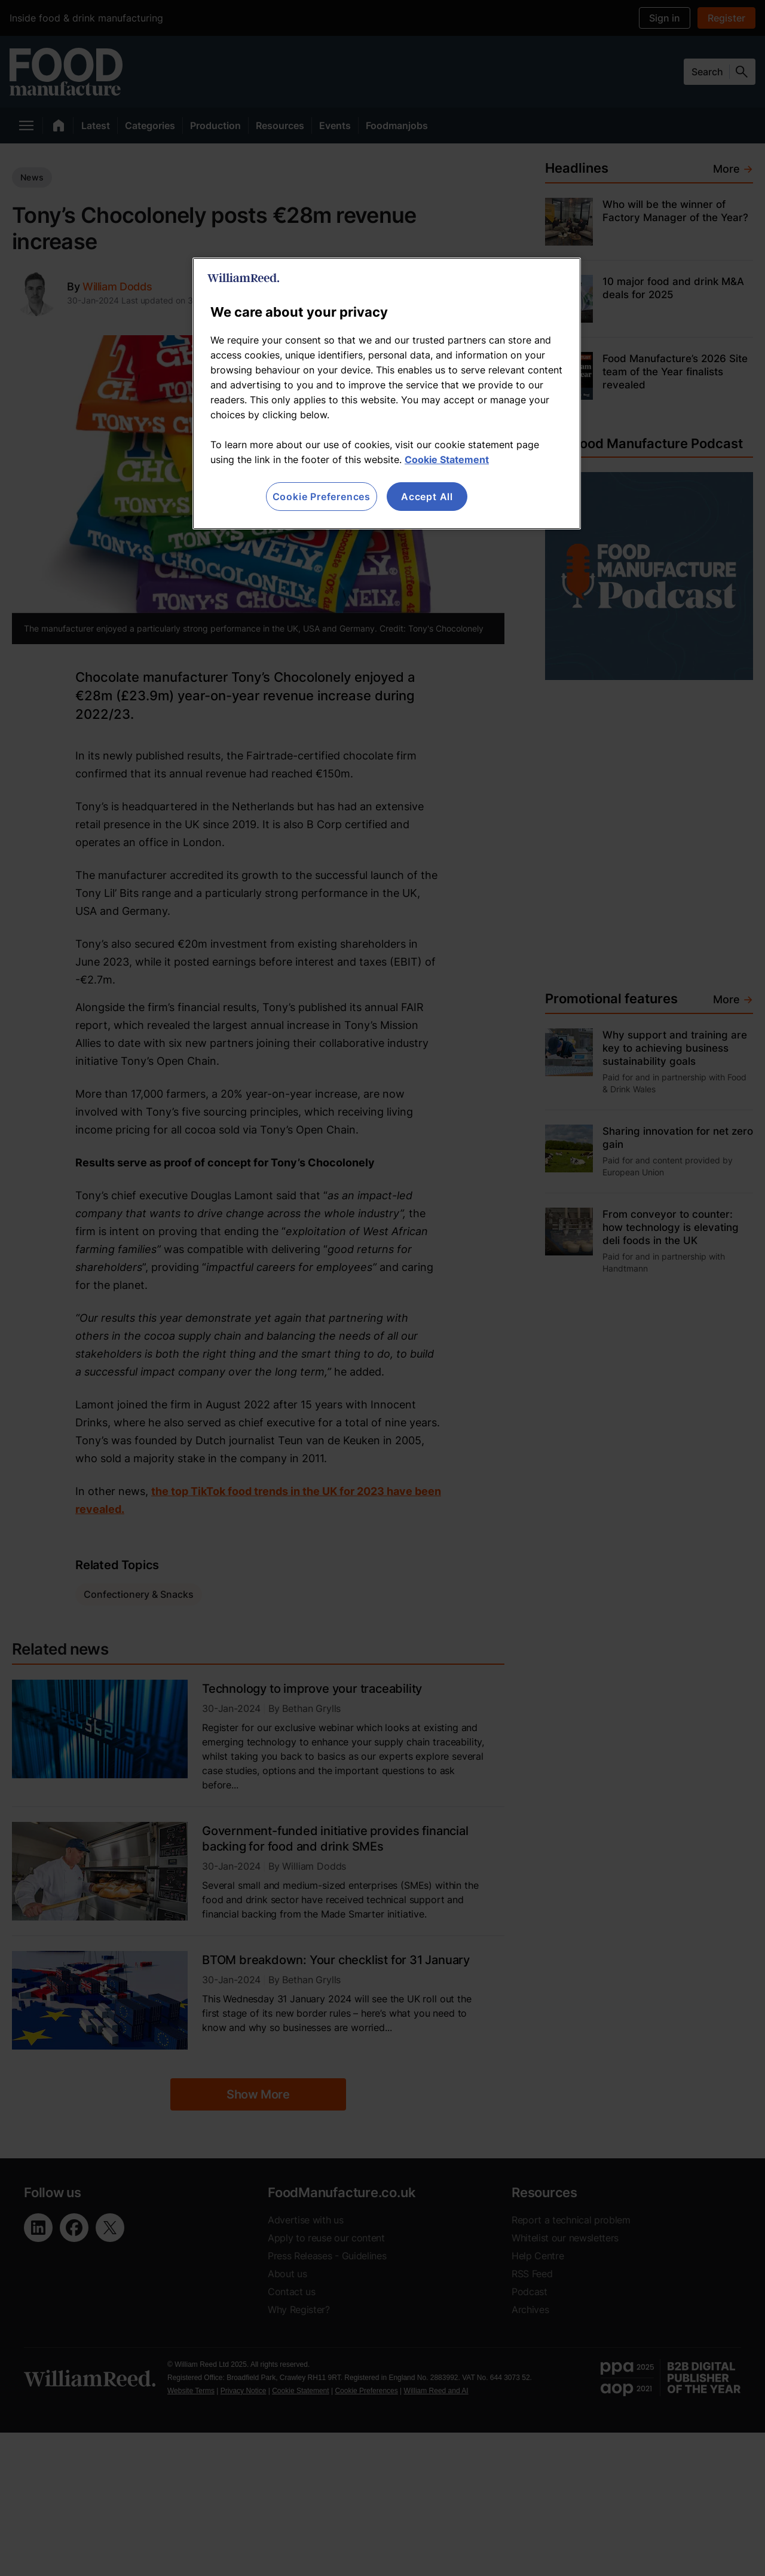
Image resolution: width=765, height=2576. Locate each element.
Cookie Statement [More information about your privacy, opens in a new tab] (447, 459)
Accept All (427, 497)
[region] (386, 393)
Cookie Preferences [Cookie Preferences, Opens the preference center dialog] (322, 497)
